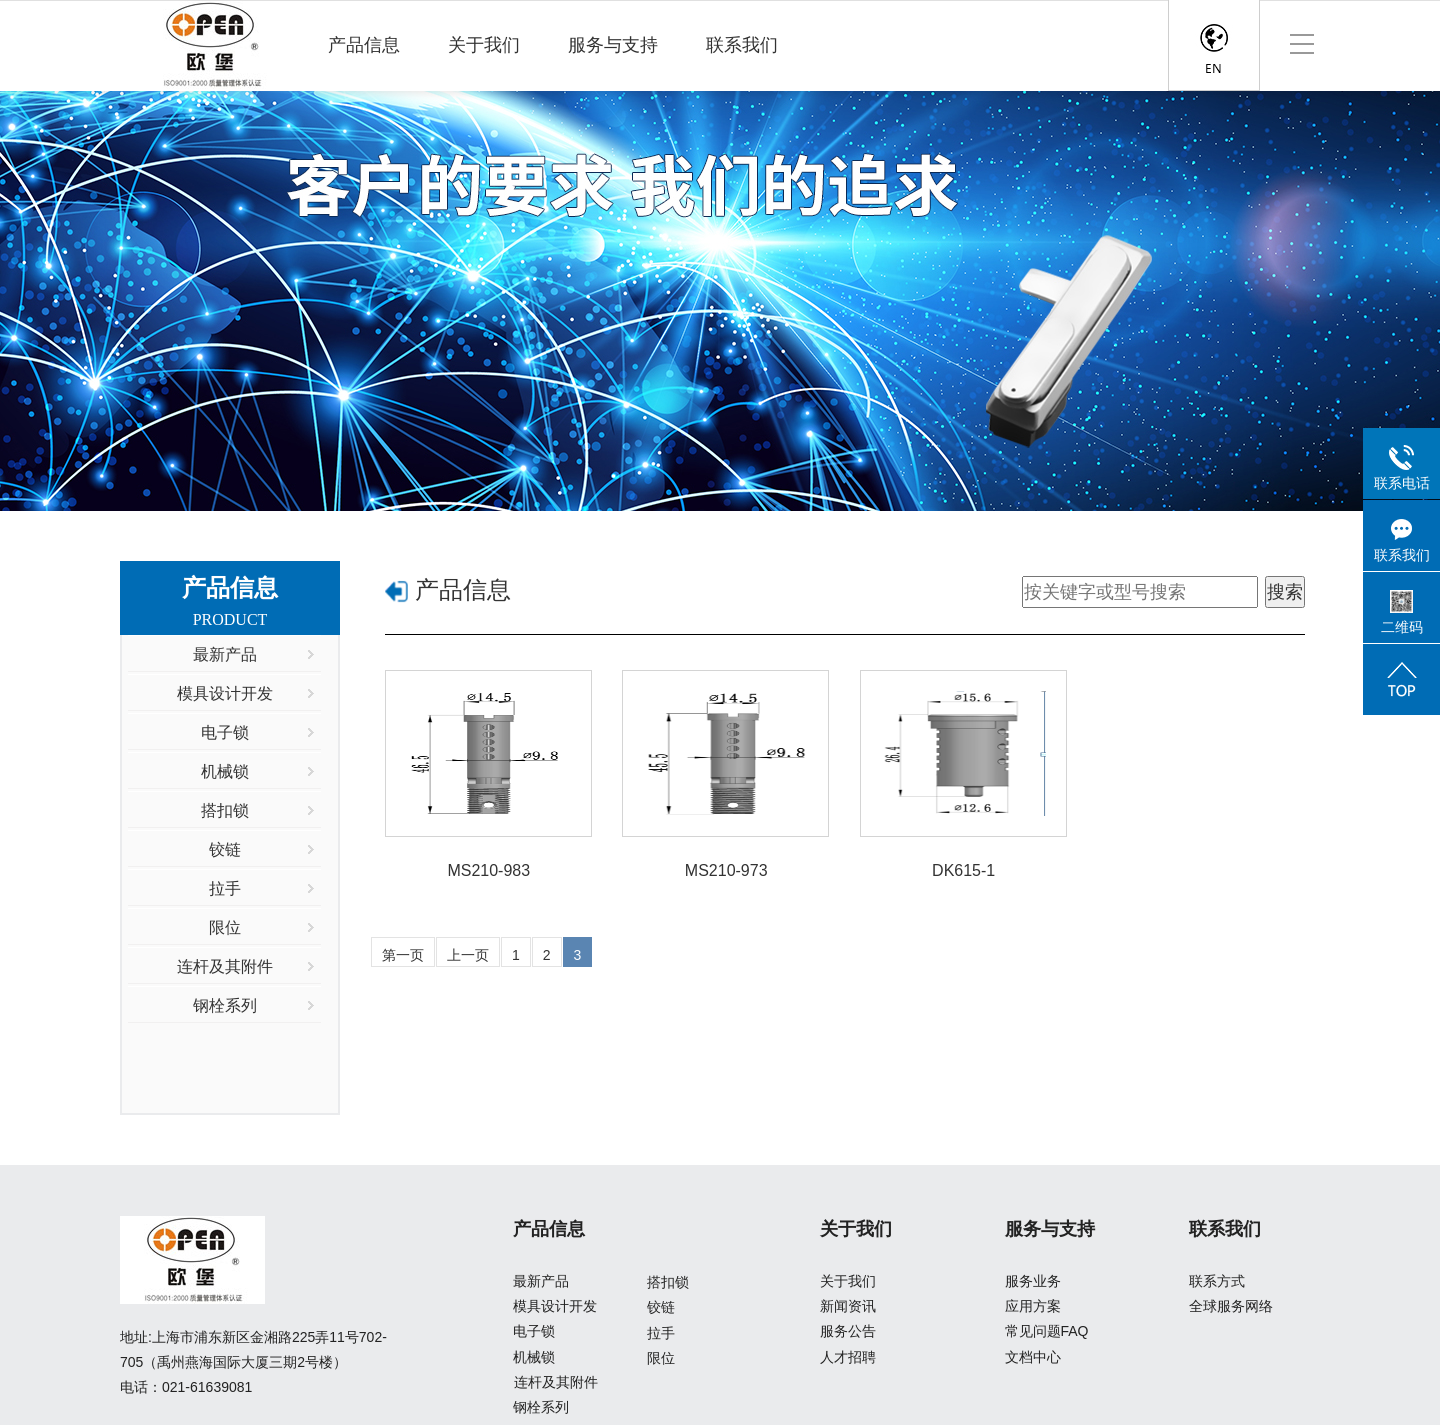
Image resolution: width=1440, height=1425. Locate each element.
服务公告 (848, 1331)
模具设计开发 (555, 1306)
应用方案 (1033, 1306)
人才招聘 (848, 1357)
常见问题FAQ (1047, 1331)
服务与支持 (613, 45)
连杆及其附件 (556, 1382)
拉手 (661, 1333)
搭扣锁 (668, 1282)
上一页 (468, 955)
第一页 (403, 955)
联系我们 (742, 45)
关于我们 (484, 45)
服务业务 (1033, 1281)
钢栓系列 (541, 1407)
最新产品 (541, 1281)
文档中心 (1033, 1357)
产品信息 (364, 45)
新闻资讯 (848, 1306)
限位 (661, 1358)
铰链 (661, 1307)
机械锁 (534, 1357)
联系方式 (1217, 1281)
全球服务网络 (1231, 1306)
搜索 (1285, 592)
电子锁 (534, 1331)
